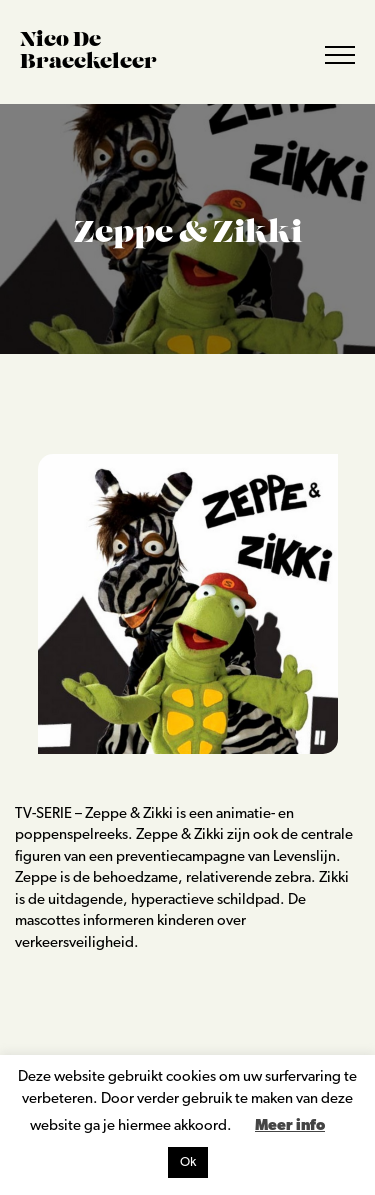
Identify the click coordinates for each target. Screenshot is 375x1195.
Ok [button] (188, 1162)
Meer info (290, 1126)
